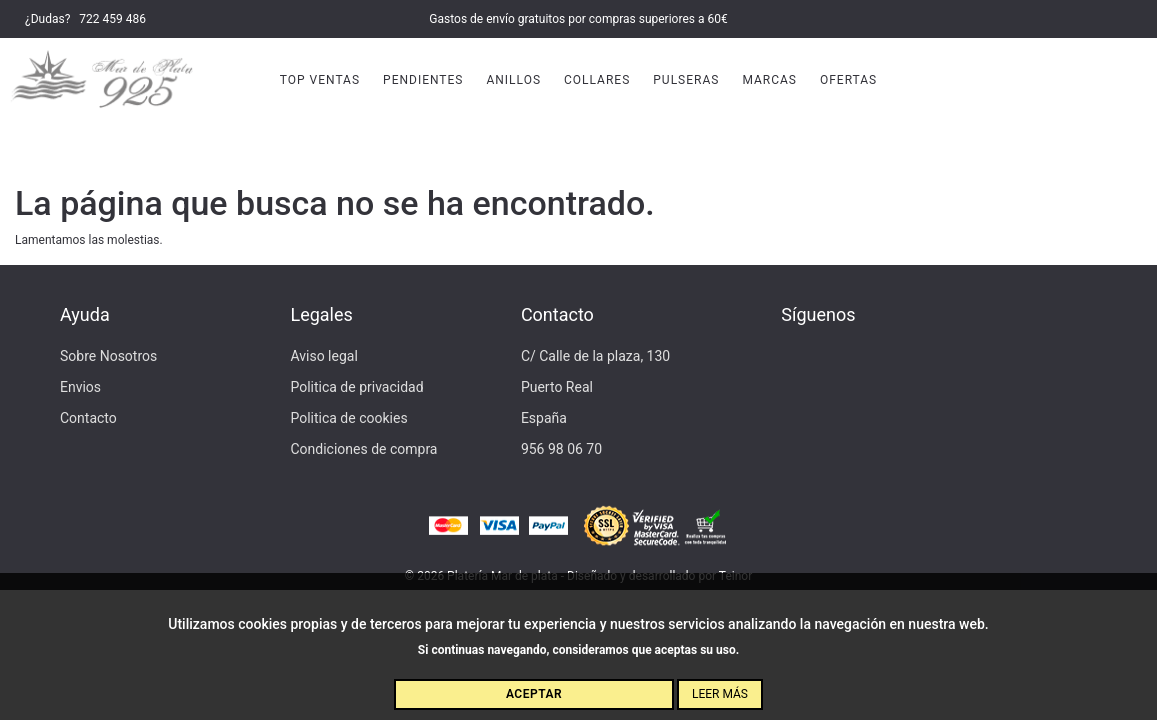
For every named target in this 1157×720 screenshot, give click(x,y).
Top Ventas (320, 80)
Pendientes (423, 80)
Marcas (769, 80)
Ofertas (848, 80)
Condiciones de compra (363, 449)
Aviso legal (323, 356)
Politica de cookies (348, 418)
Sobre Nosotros (108, 356)
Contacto (88, 418)
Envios (80, 387)
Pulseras (686, 80)
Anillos (513, 80)
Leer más (720, 694)
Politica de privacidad (356, 387)
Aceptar (534, 694)
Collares (597, 80)
